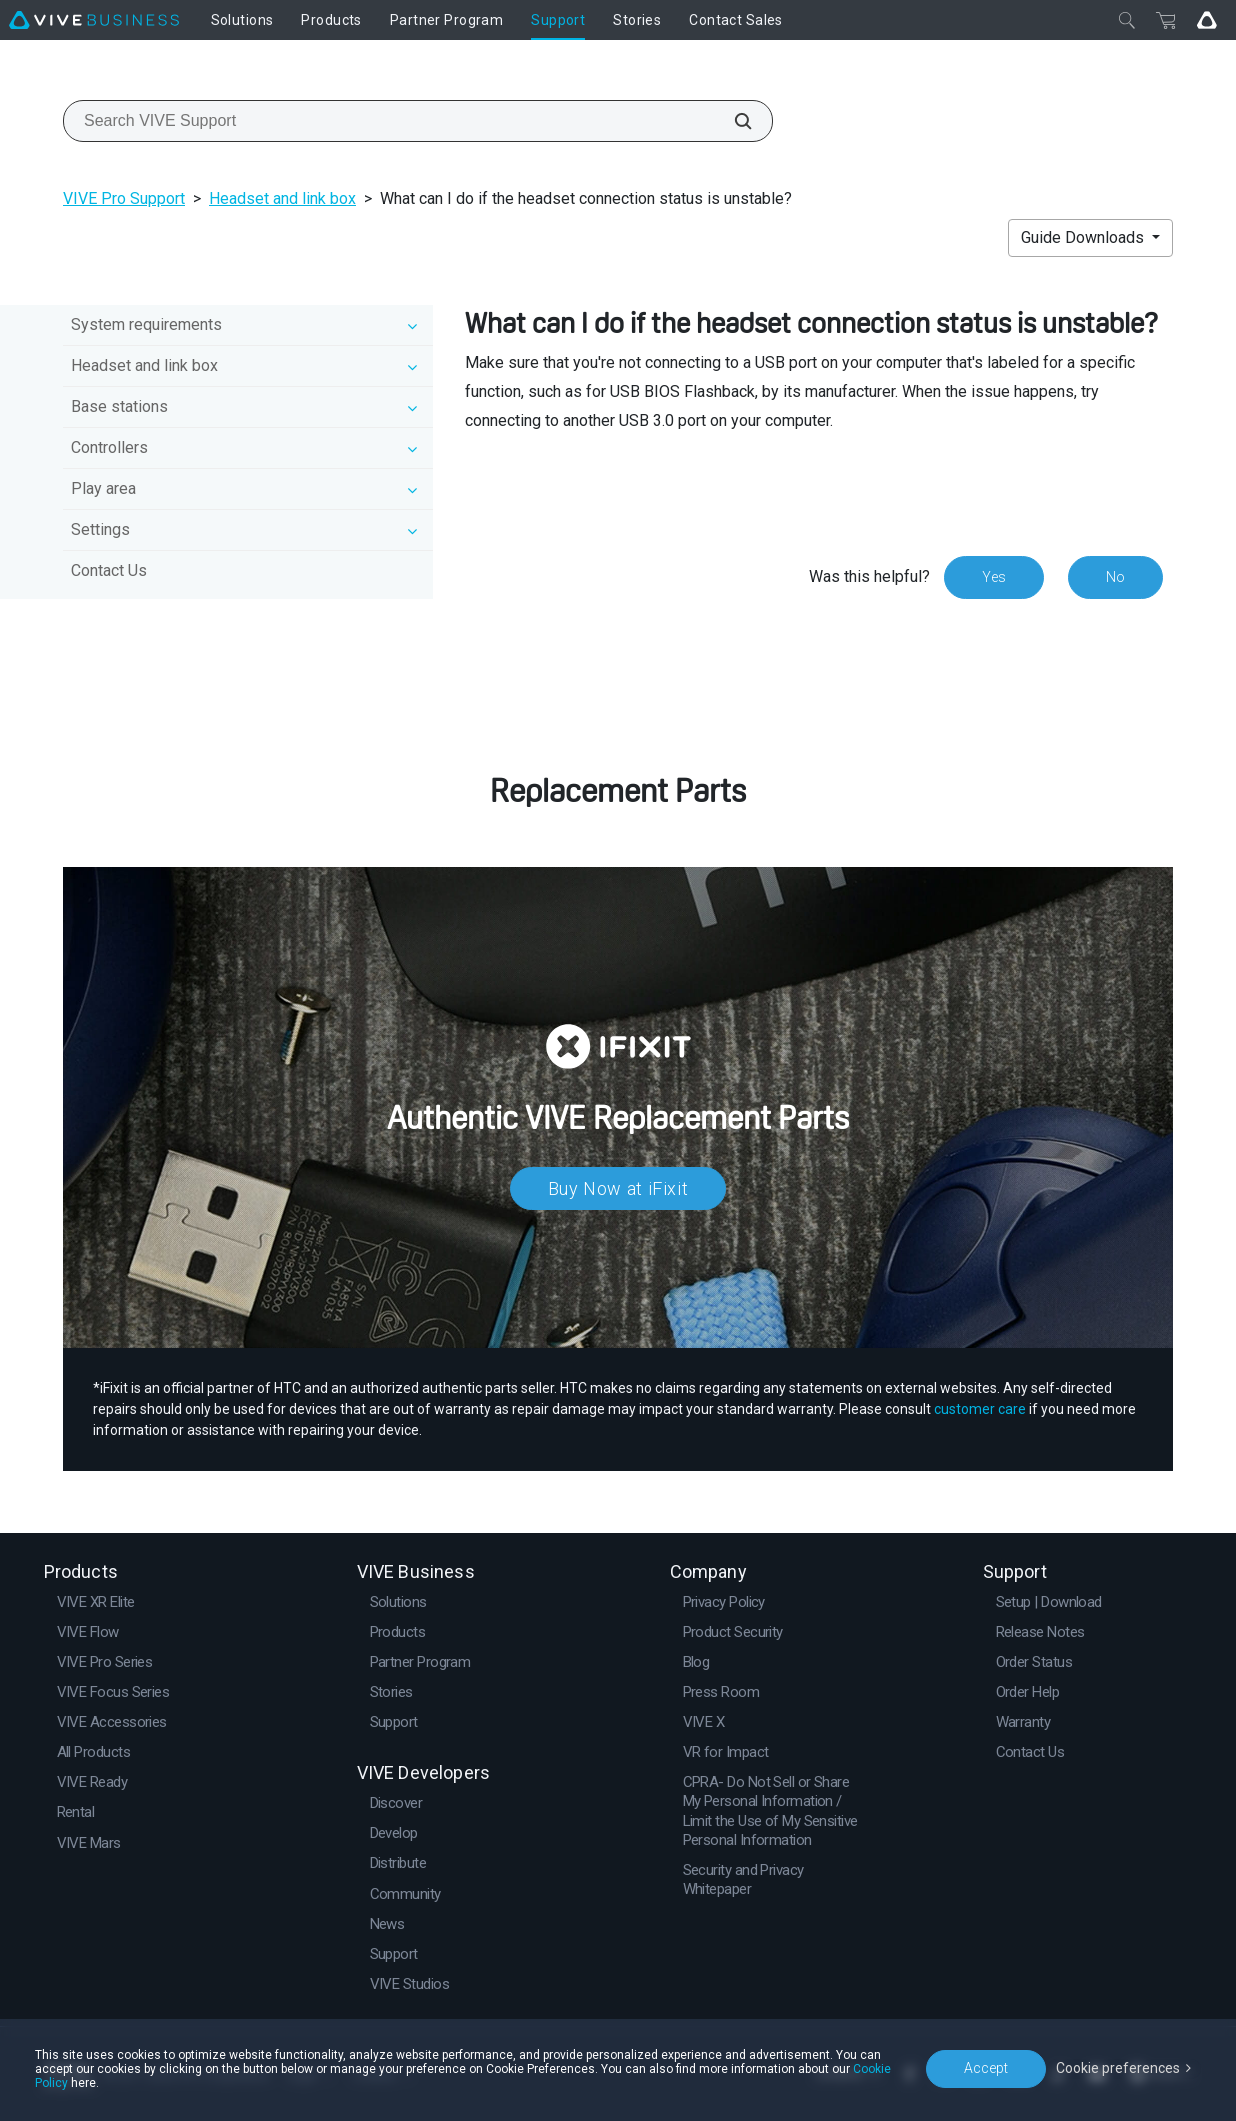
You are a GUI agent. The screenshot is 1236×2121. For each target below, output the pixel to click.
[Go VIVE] (1207, 20)
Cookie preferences (1118, 2068)
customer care (980, 1409)
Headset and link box (282, 198)
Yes (994, 577)
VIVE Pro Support (124, 198)
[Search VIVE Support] (732, 121)
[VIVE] (94, 20)
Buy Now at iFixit (618, 1188)
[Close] (1127, 20)
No (1115, 577)
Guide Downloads (1084, 237)
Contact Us (109, 570)
